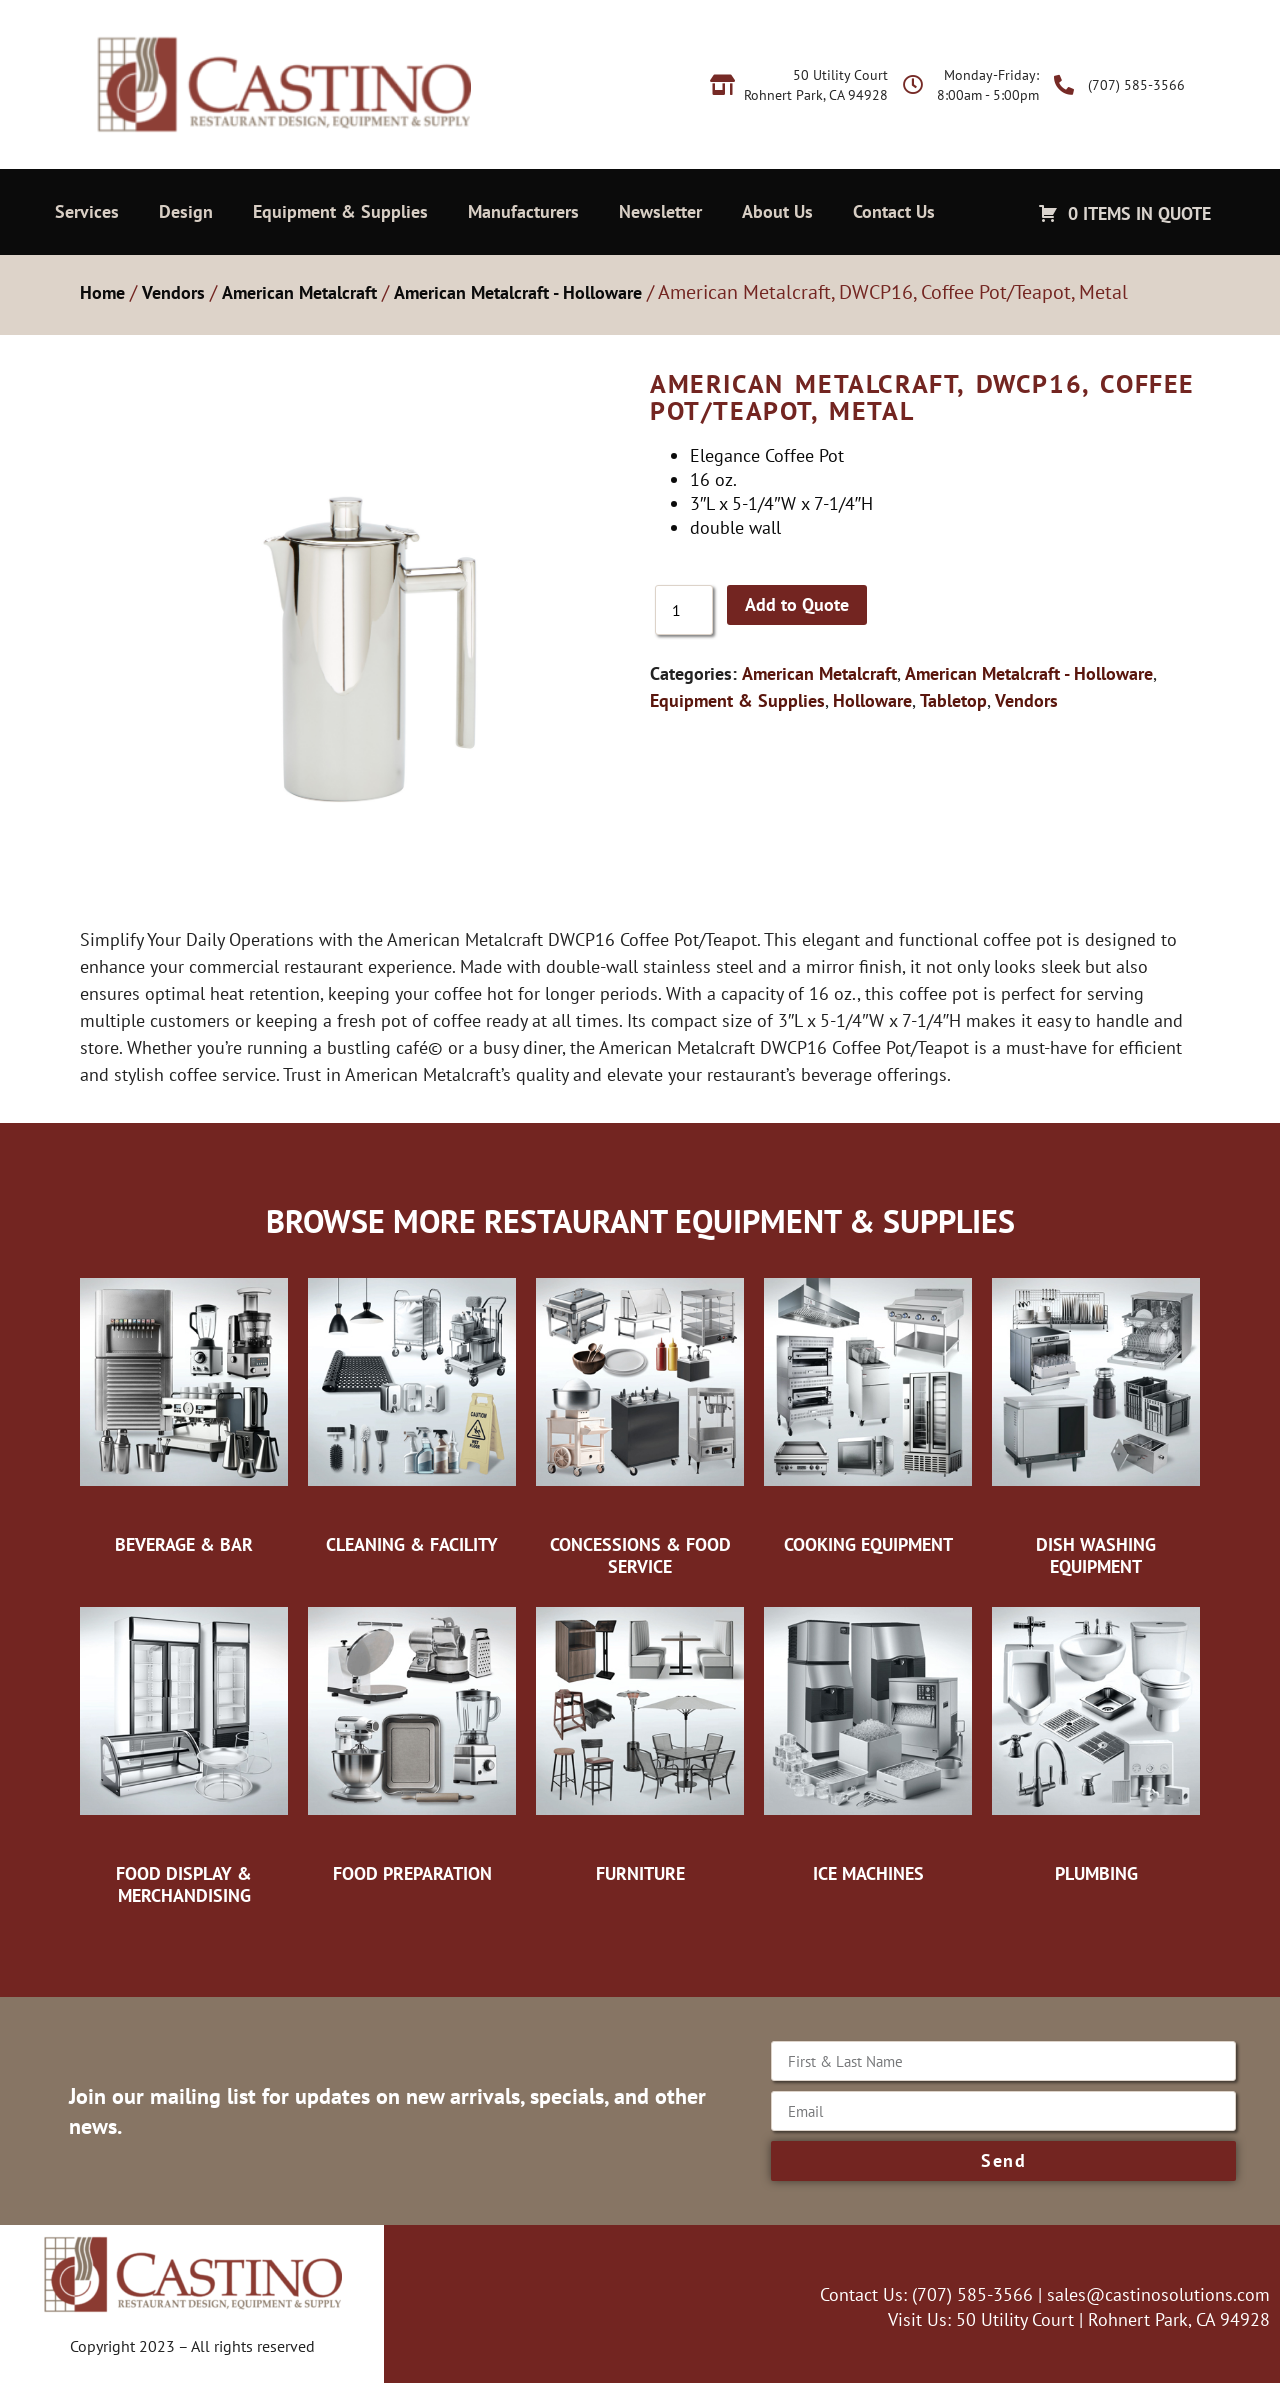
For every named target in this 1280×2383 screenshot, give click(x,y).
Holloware (872, 700)
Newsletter (660, 211)
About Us (777, 211)
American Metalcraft (299, 292)
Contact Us (894, 211)
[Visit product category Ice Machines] (868, 1740)
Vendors (173, 292)
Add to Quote (797, 604)
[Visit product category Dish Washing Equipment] (1096, 1421)
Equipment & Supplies (340, 211)
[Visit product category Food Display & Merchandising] (184, 1750)
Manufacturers (523, 211)
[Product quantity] (684, 610)
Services (87, 211)
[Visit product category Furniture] (640, 1740)
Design (186, 211)
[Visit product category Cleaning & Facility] (412, 1411)
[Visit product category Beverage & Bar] (184, 1411)
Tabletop (953, 700)
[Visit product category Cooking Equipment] (868, 1411)
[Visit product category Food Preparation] (412, 1740)
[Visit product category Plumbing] (1096, 1740)
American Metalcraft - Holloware (518, 292)
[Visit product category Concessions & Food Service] (640, 1421)
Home (102, 292)
